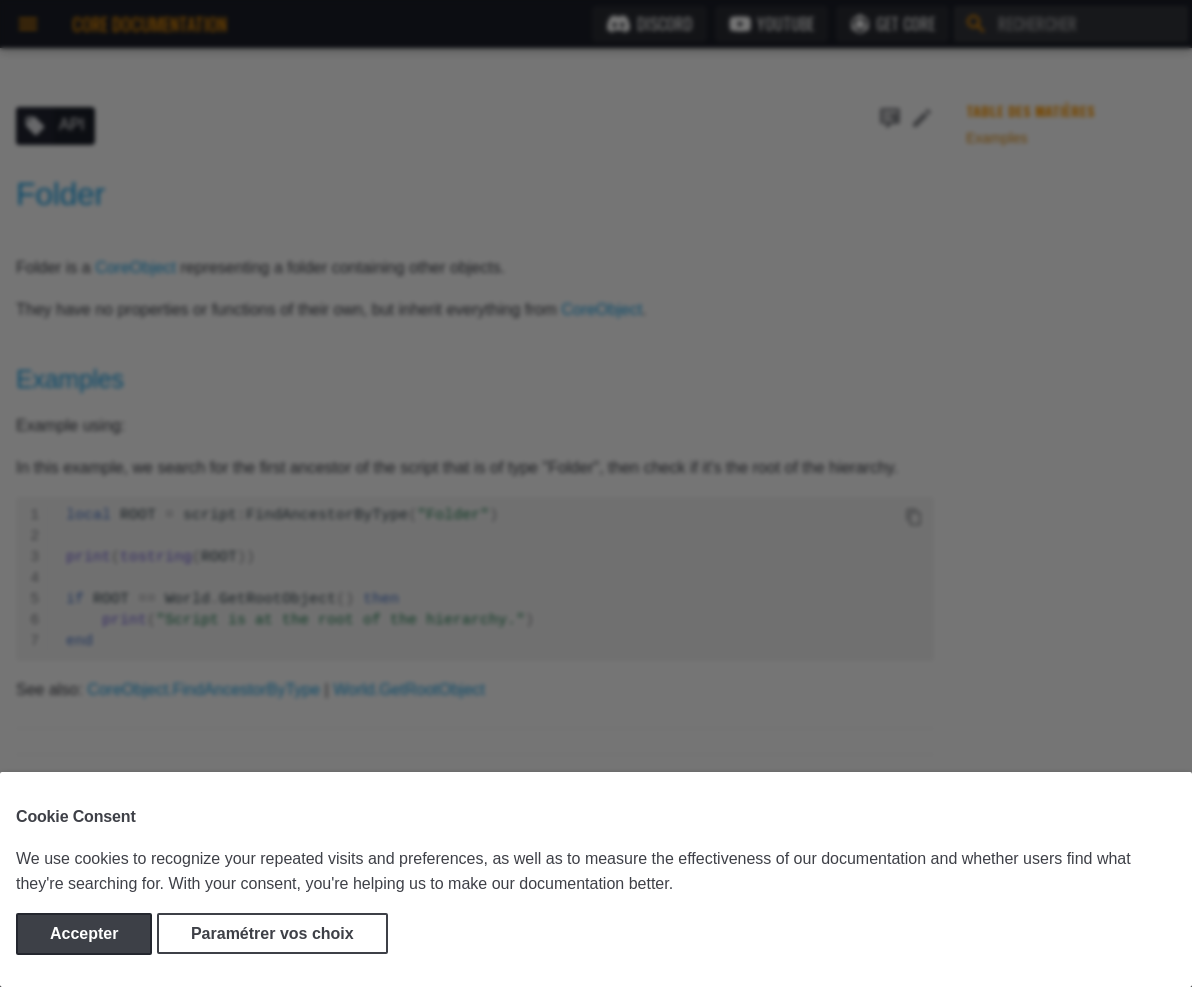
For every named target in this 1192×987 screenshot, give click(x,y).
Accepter (84, 933)
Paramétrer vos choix (272, 933)
